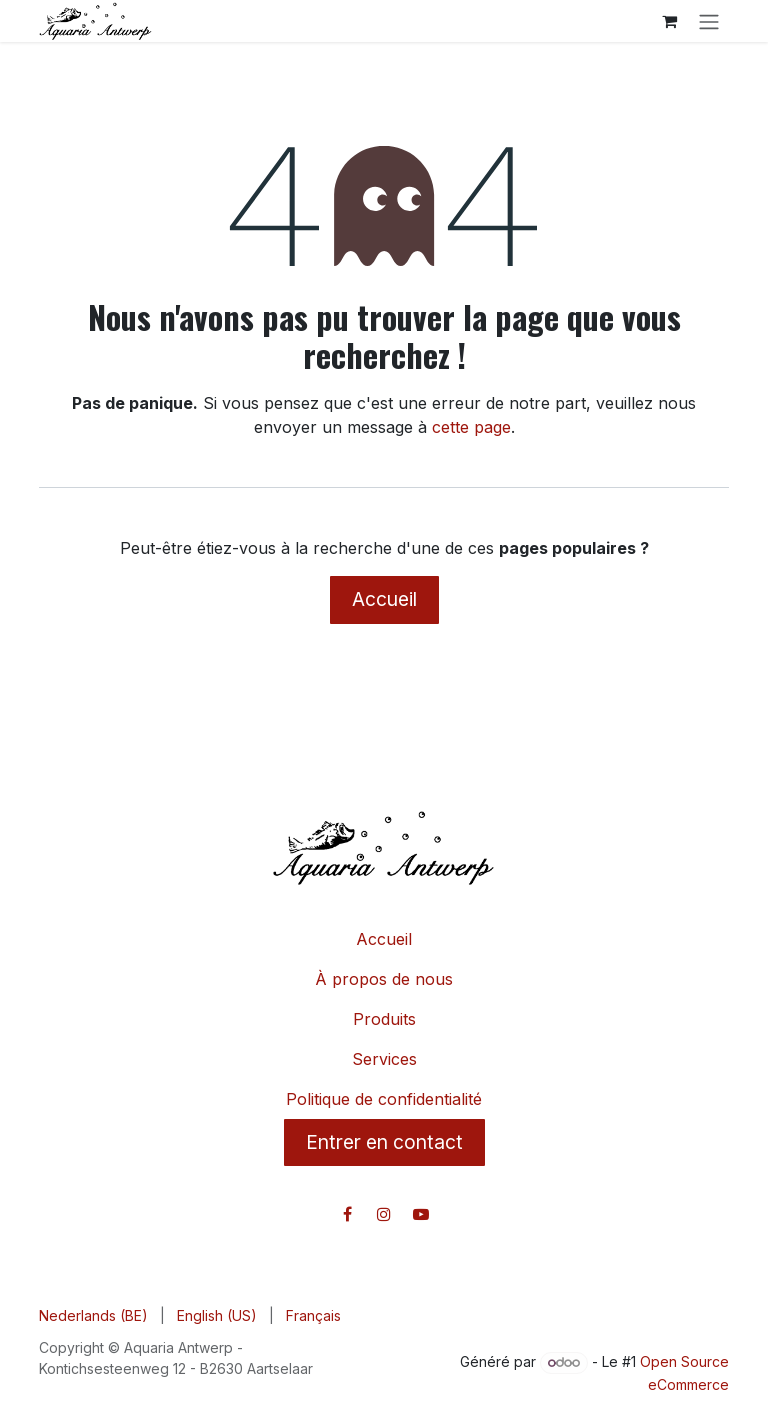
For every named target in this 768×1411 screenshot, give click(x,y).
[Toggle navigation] (709, 21)
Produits (384, 1019)
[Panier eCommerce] (669, 21)
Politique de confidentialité (384, 1099)
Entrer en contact (384, 1142)
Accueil (384, 599)
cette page (471, 427)
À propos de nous (384, 979)
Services (384, 1059)
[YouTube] (421, 1214)
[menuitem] (93, 1315)
